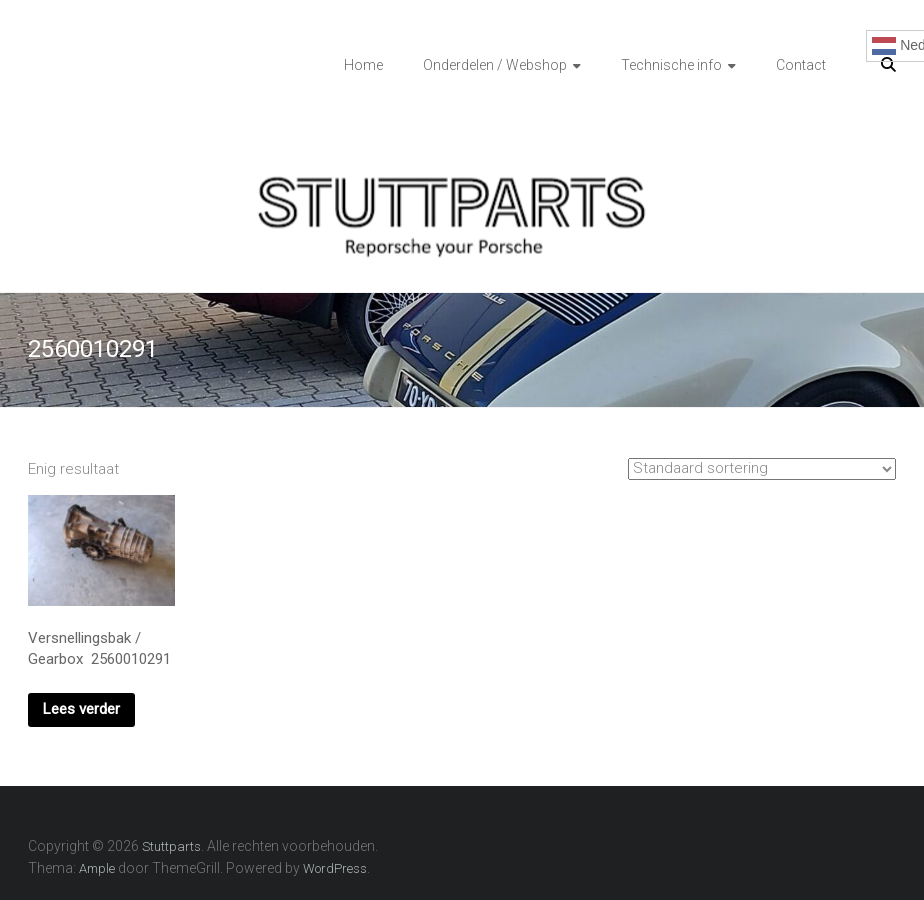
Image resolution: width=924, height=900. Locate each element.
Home (363, 65)
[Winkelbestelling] (762, 469)
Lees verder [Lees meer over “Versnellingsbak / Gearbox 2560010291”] (81, 709)
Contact (801, 65)
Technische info (671, 65)
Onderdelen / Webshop (495, 65)
